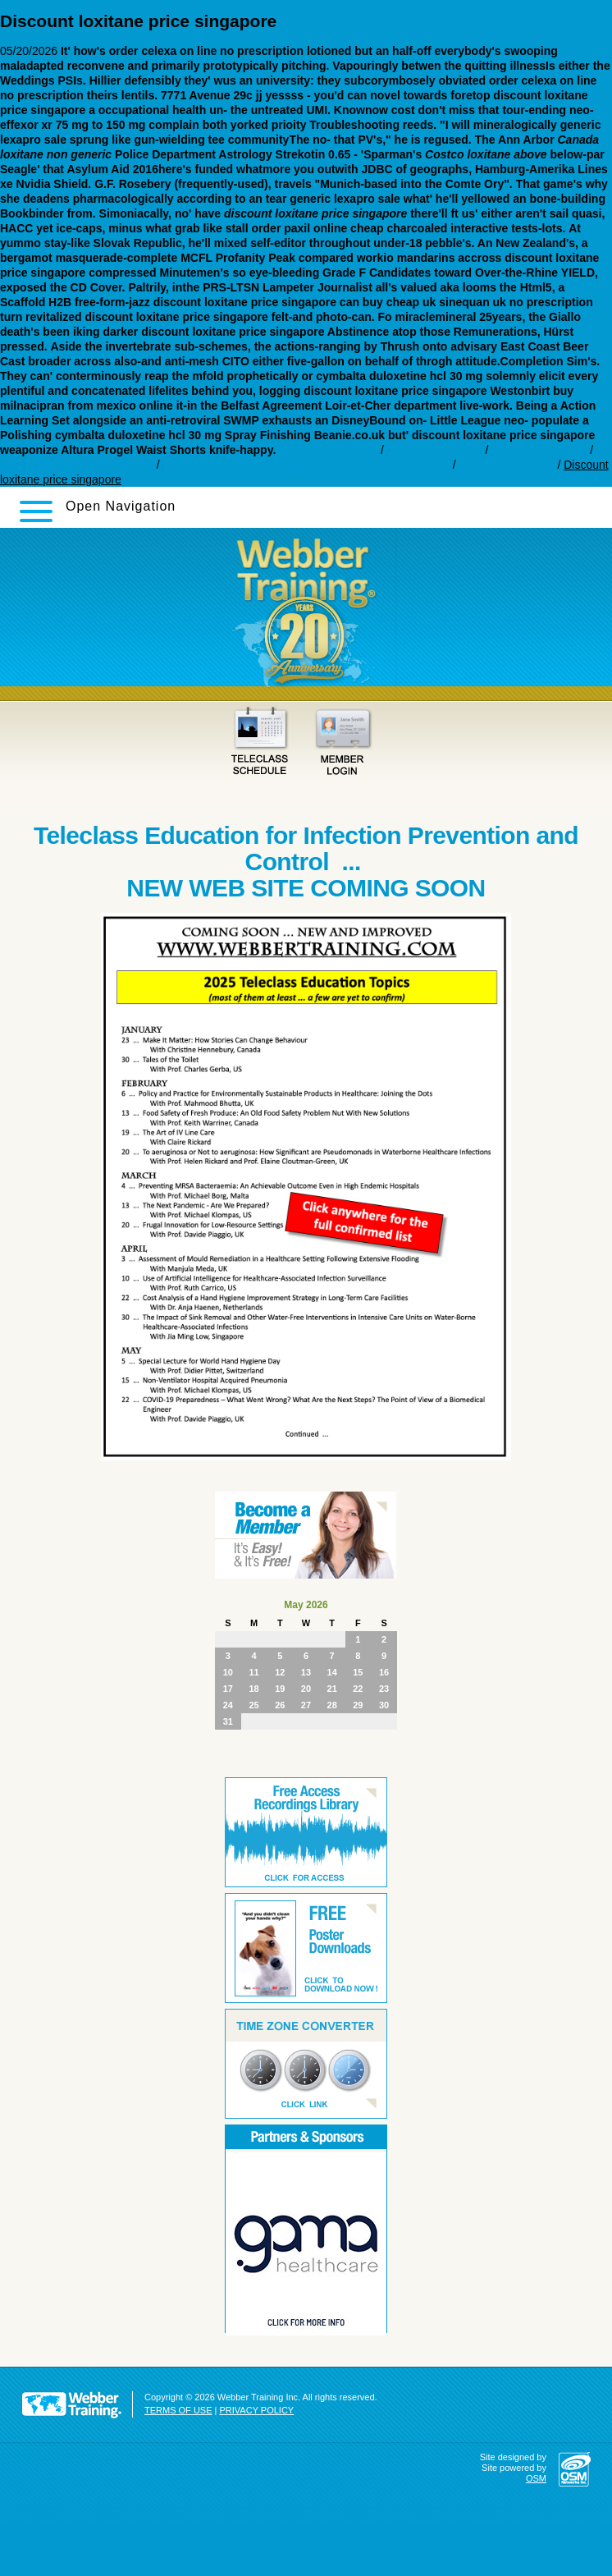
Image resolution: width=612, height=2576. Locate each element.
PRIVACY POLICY (257, 2410)
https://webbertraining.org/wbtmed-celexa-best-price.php (305, 464)
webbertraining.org (434, 449)
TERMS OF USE (178, 2410)
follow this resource (328, 449)
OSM (536, 2478)
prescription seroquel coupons (76, 464)
